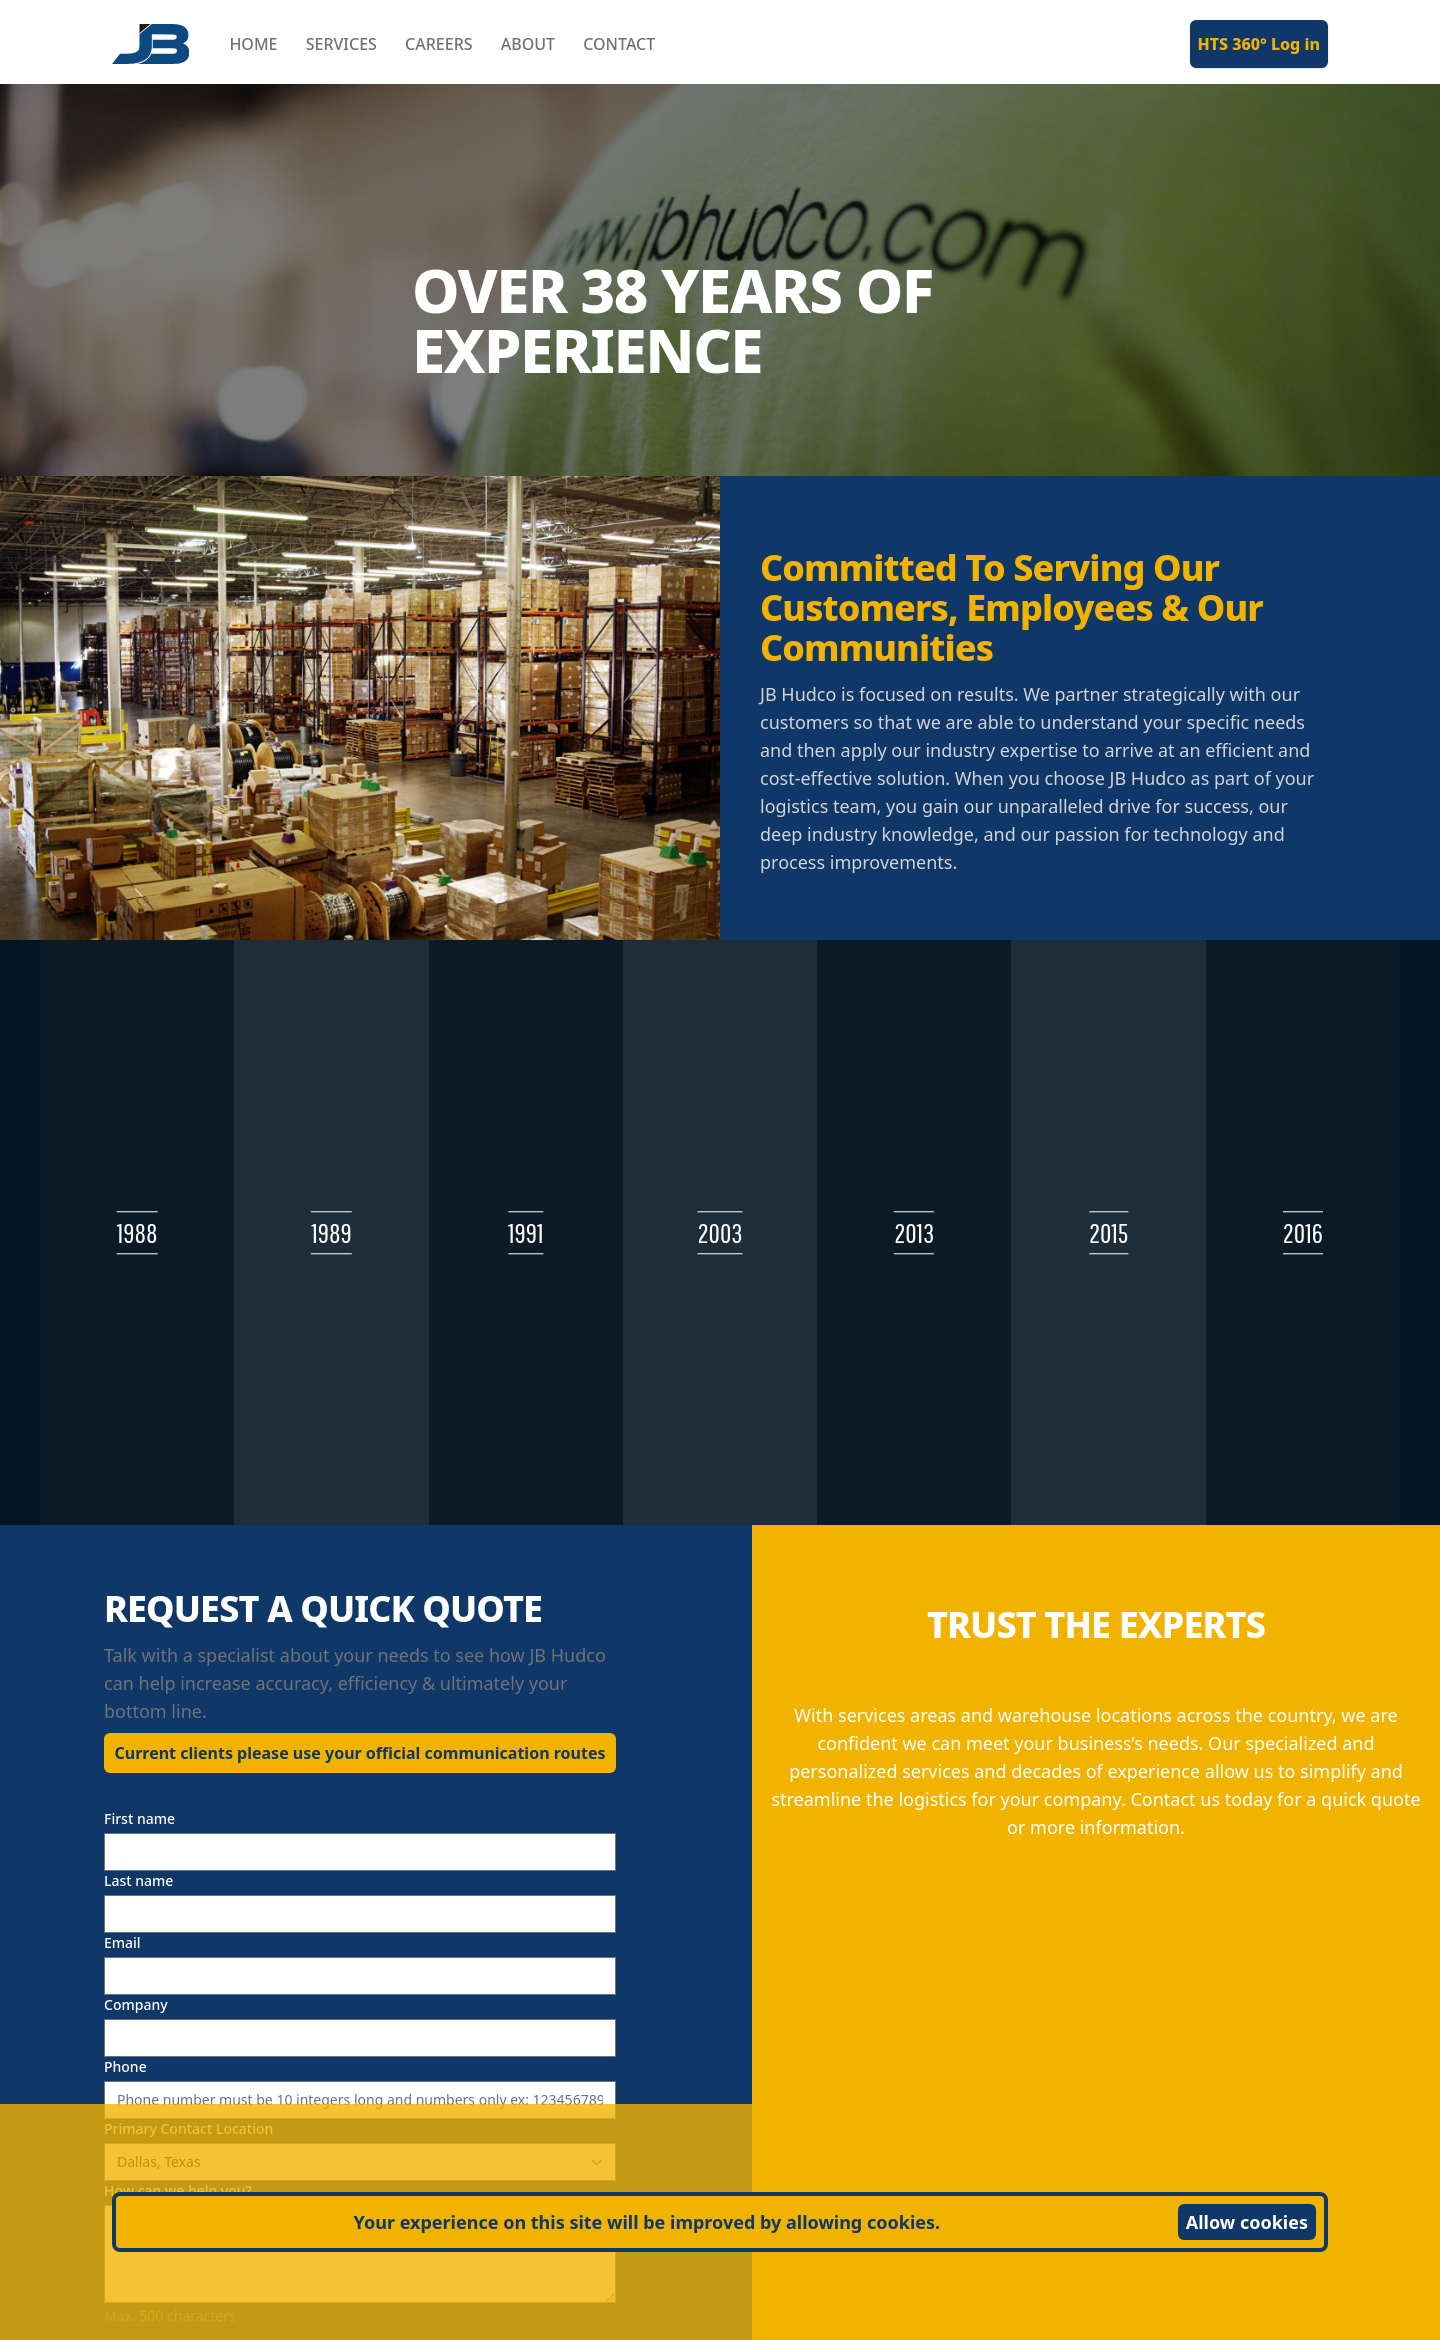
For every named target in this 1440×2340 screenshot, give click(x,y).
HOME (253, 44)
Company (136, 2004)
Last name (138, 1880)
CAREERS (439, 44)
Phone (125, 2066)
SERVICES (341, 44)
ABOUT (528, 44)
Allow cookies (1247, 2222)
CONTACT (619, 44)
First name (139, 1818)
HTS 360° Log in (1259, 44)
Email (122, 1942)
